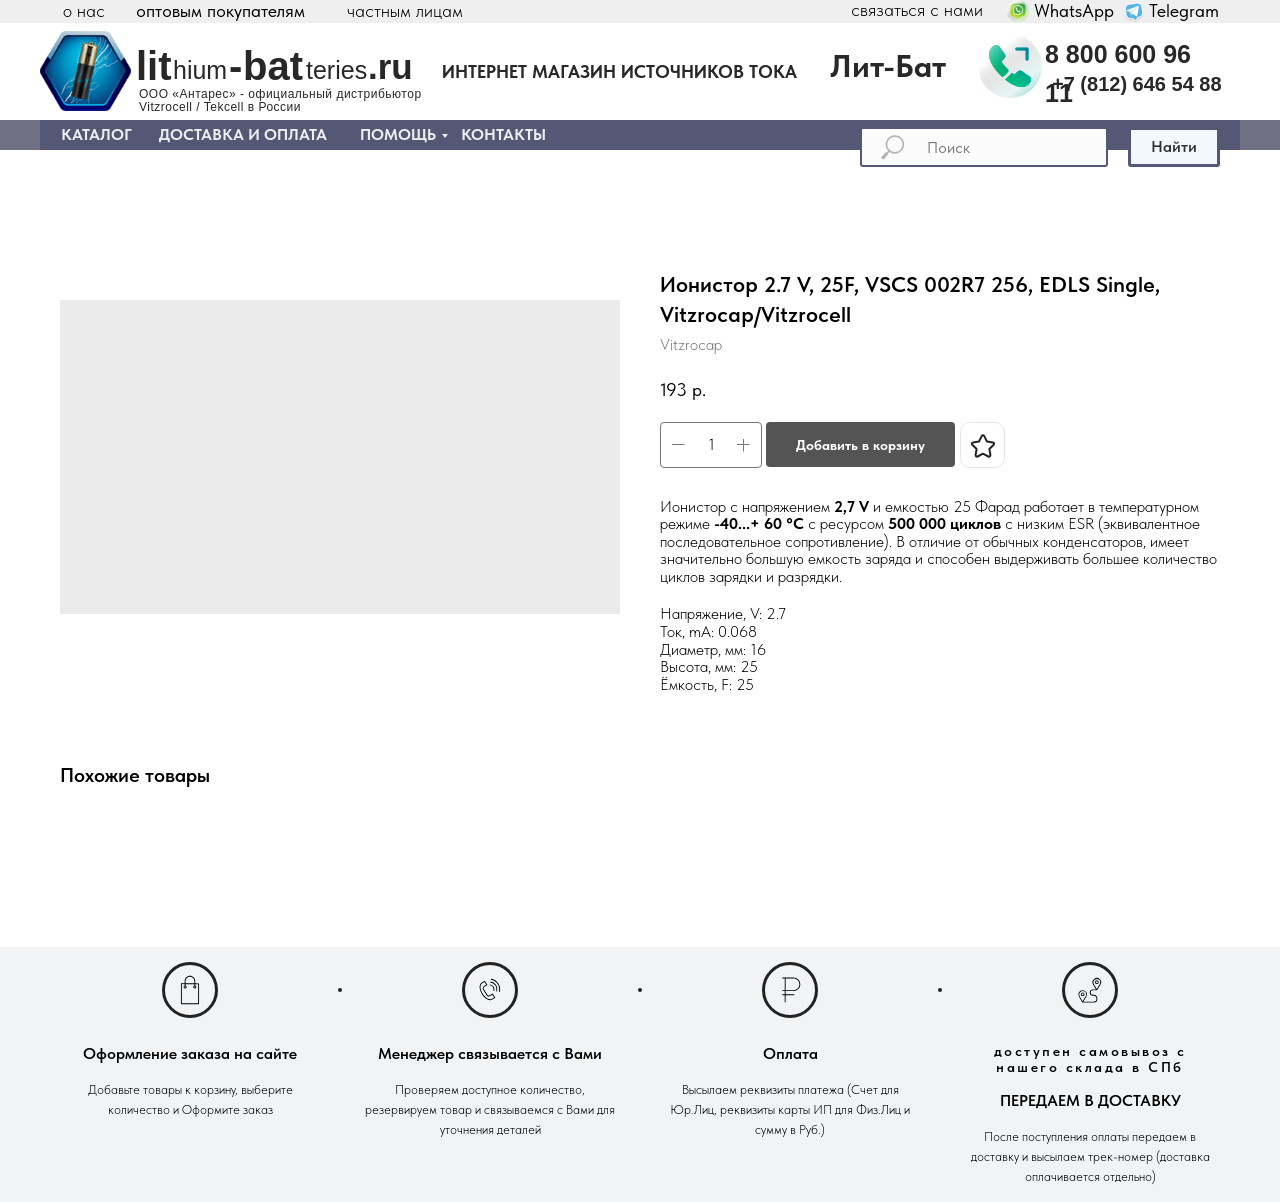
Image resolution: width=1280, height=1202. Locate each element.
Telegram (1184, 10)
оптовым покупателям (220, 10)
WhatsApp (1074, 10)
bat (273, 66)
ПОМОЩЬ (398, 134)
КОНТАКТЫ (503, 134)
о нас (84, 10)
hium (200, 70)
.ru (390, 66)
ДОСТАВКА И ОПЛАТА (243, 134)
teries (336, 70)
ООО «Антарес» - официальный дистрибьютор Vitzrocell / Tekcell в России (280, 100)
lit (154, 66)
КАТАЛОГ (96, 134)
